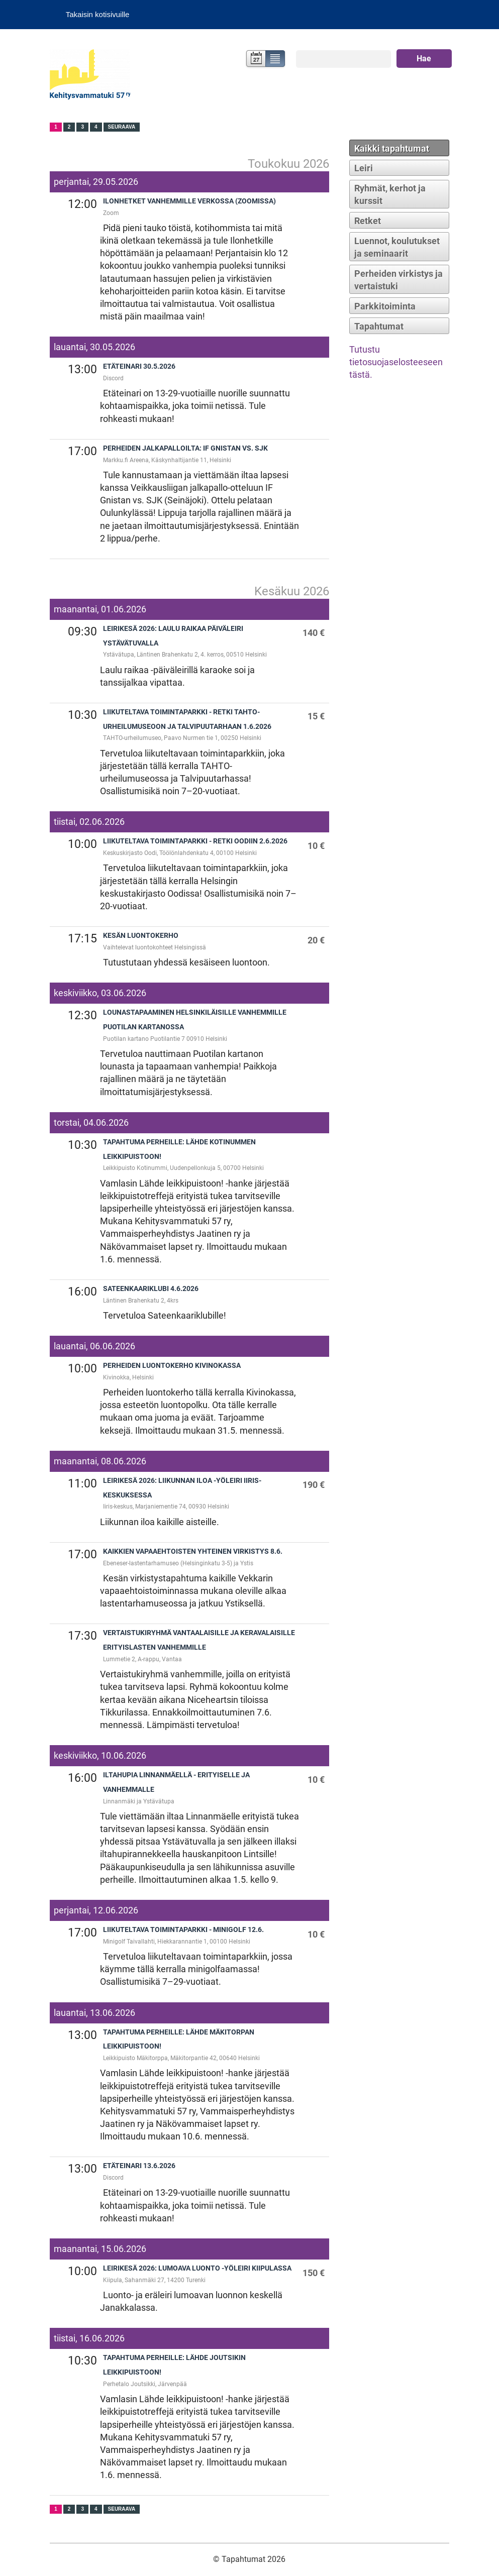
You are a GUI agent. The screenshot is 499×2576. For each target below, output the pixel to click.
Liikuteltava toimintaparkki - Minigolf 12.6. (183, 1929)
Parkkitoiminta (385, 306)
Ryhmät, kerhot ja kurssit (390, 194)
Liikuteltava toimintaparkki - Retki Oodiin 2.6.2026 (195, 841)
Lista (275, 59)
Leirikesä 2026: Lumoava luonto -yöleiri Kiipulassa (197, 2268)
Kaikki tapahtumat (391, 148)
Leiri (363, 168)
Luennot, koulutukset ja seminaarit (397, 247)
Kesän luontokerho (140, 935)
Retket (367, 221)
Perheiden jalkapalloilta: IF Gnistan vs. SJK (185, 448)
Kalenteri (255, 59)
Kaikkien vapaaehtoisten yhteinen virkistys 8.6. (192, 1551)
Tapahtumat (379, 326)
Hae (424, 58)
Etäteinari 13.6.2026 (139, 2166)
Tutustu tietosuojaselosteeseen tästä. (396, 362)
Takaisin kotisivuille (98, 14)
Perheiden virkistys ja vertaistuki (398, 279)
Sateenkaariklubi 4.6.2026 (150, 1288)
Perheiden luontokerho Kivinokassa (172, 1365)
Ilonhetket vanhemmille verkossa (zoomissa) (189, 201)
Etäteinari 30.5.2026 (139, 366)
